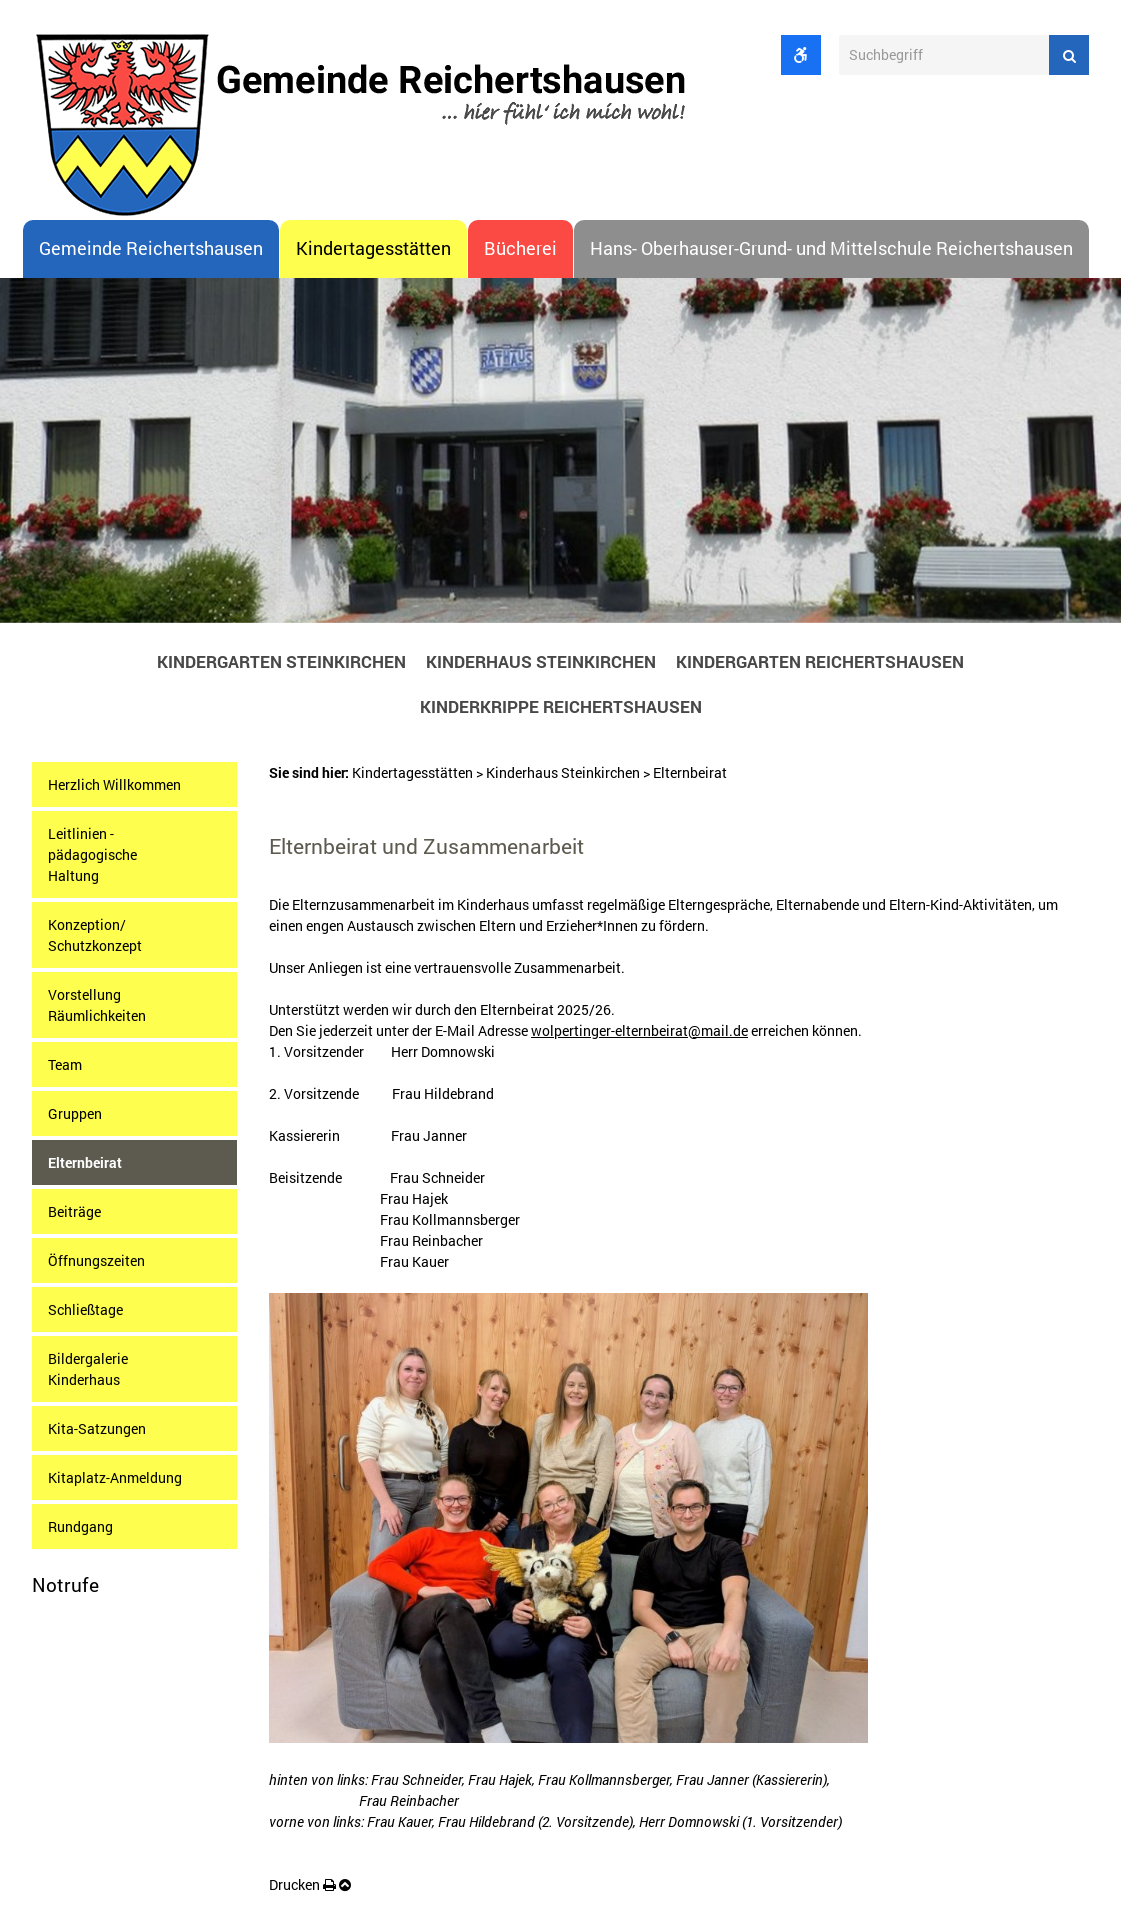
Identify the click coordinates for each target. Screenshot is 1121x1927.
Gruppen (75, 1113)
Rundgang (80, 1526)
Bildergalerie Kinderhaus (88, 1369)
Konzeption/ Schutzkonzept (95, 935)
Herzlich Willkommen (114, 784)
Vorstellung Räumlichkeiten (97, 1005)
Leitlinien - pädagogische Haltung (92, 854)
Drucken (302, 1884)
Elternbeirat (85, 1162)
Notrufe (65, 1584)
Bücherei (520, 248)
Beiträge (74, 1211)
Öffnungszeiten (96, 1260)
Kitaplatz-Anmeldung (115, 1477)
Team (65, 1064)
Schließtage (85, 1309)
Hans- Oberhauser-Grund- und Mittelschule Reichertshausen (831, 248)
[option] (560, 456)
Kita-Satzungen (97, 1428)
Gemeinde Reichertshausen (151, 248)
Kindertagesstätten (373, 248)
